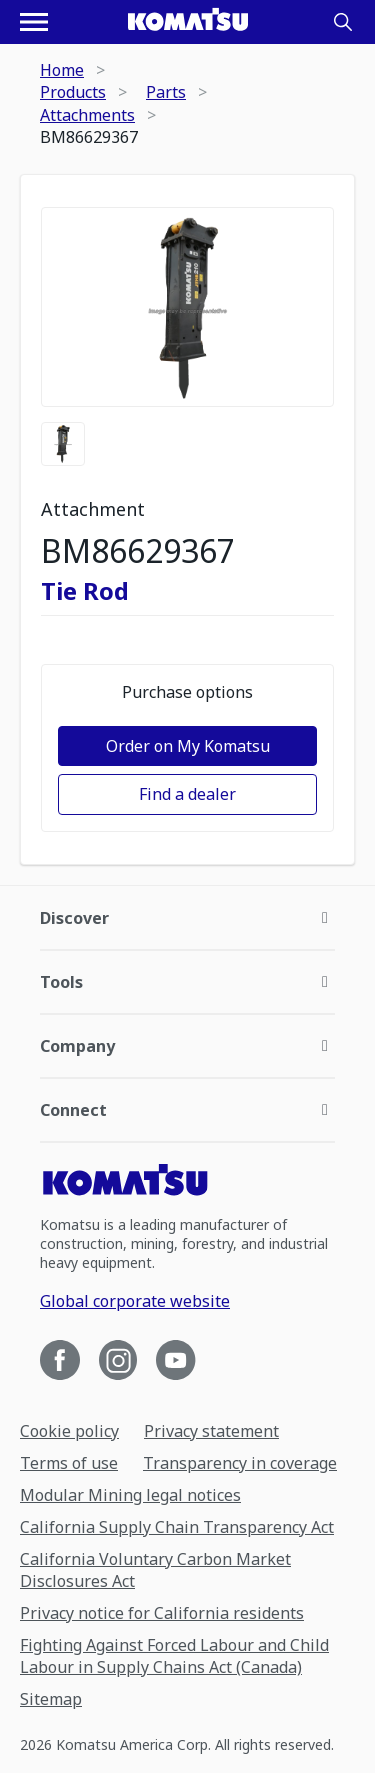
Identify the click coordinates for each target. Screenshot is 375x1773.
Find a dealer (187, 794)
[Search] (343, 22)
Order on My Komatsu (188, 746)
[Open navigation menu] (34, 22)
